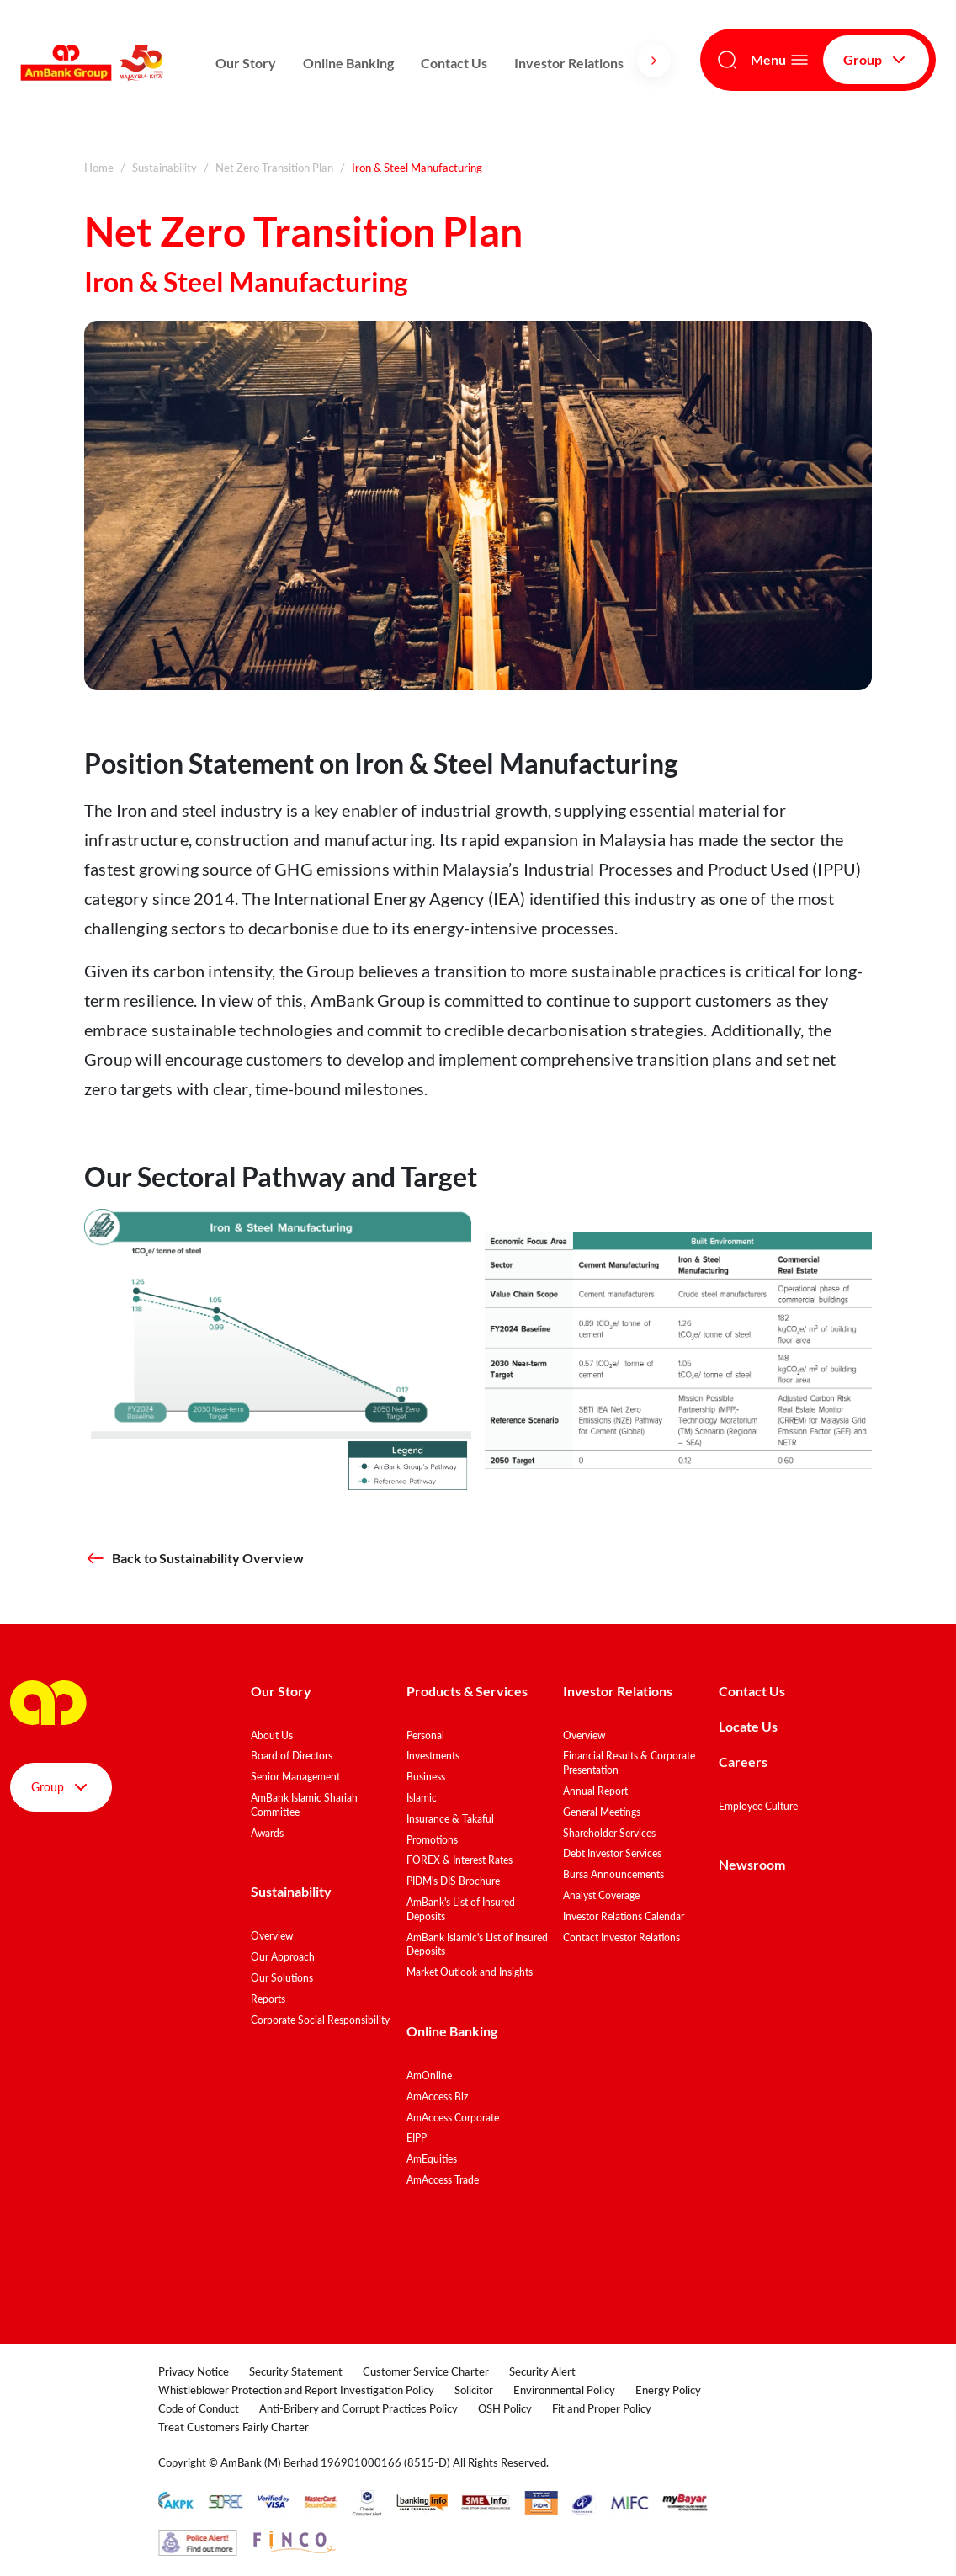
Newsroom (753, 1864)
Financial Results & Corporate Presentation (629, 1762)
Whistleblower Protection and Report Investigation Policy (296, 2390)
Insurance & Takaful (450, 1818)
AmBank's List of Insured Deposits (460, 1909)
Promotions (432, 1840)
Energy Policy (668, 2390)
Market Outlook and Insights (469, 1972)
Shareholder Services (609, 1833)
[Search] (727, 59)
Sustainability (164, 167)
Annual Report (595, 1791)
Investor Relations (569, 63)
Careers (743, 1762)
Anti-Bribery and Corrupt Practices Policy (358, 2408)
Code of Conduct (198, 2408)
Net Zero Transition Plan (274, 167)
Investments (432, 1755)
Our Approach (283, 1957)
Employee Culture (758, 1806)
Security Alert (542, 2371)
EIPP (416, 2138)
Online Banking (348, 63)
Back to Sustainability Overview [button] (194, 1558)
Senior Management (295, 1776)
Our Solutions (282, 1978)
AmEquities (431, 2159)
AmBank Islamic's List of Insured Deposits (477, 1944)
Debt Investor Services (612, 1853)
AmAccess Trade (442, 2180)
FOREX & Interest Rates (459, 1860)
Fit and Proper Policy (601, 2408)
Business (425, 1776)
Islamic (421, 1797)
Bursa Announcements (613, 1874)
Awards (267, 1833)
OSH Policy (505, 2408)
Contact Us (454, 63)
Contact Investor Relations (621, 1937)
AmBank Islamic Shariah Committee (304, 1804)
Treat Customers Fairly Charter (233, 2427)
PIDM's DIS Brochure (453, 1881)
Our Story (245, 63)
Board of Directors (291, 1755)
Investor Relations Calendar (623, 1916)
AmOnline (429, 2075)
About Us (272, 1735)
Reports (268, 1999)
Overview (272, 1935)
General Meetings (601, 1812)
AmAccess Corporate (452, 2117)
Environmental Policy (564, 2390)
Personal (425, 1735)
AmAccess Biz (437, 2096)
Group (876, 60)
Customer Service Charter (426, 2371)
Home (99, 167)
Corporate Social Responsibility (320, 2020)
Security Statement (296, 2371)
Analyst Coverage (601, 1895)
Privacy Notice (193, 2371)
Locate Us (748, 1726)
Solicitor (473, 2390)
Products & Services (467, 1691)
